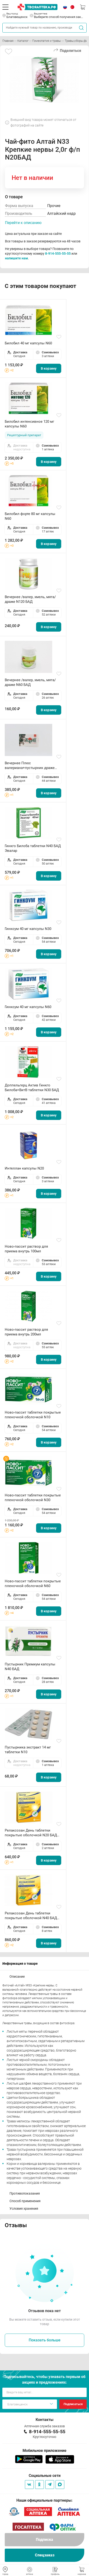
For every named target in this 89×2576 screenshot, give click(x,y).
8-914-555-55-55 (58, 253)
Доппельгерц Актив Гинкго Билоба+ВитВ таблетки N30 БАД (32, 1087)
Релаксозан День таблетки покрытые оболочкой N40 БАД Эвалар (31, 1915)
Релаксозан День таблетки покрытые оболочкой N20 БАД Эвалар (31, 1832)
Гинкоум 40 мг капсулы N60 (28, 1007)
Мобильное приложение (44, 2450)
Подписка (44, 2539)
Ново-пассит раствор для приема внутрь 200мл (26, 1331)
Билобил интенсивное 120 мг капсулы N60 (29, 423)
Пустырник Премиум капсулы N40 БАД (30, 1666)
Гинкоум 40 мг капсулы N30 (28, 929)
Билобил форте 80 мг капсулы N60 (30, 516)
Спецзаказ (44, 2555)
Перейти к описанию (23, 222)
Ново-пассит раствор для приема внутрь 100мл (26, 1248)
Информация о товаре (20, 1963)
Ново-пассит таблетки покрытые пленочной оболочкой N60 (33, 1583)
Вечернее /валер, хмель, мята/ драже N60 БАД (30, 682)
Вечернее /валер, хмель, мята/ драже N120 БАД (30, 599)
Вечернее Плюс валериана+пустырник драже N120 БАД (30, 765)
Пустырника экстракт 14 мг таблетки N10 (28, 1749)
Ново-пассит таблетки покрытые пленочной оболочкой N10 (33, 1414)
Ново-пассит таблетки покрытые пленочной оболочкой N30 (33, 1497)
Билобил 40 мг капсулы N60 (28, 343)
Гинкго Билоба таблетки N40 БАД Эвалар (33, 848)
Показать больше (45, 2340)
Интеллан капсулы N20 (24, 1168)
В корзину (48, 368)
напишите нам (16, 258)
